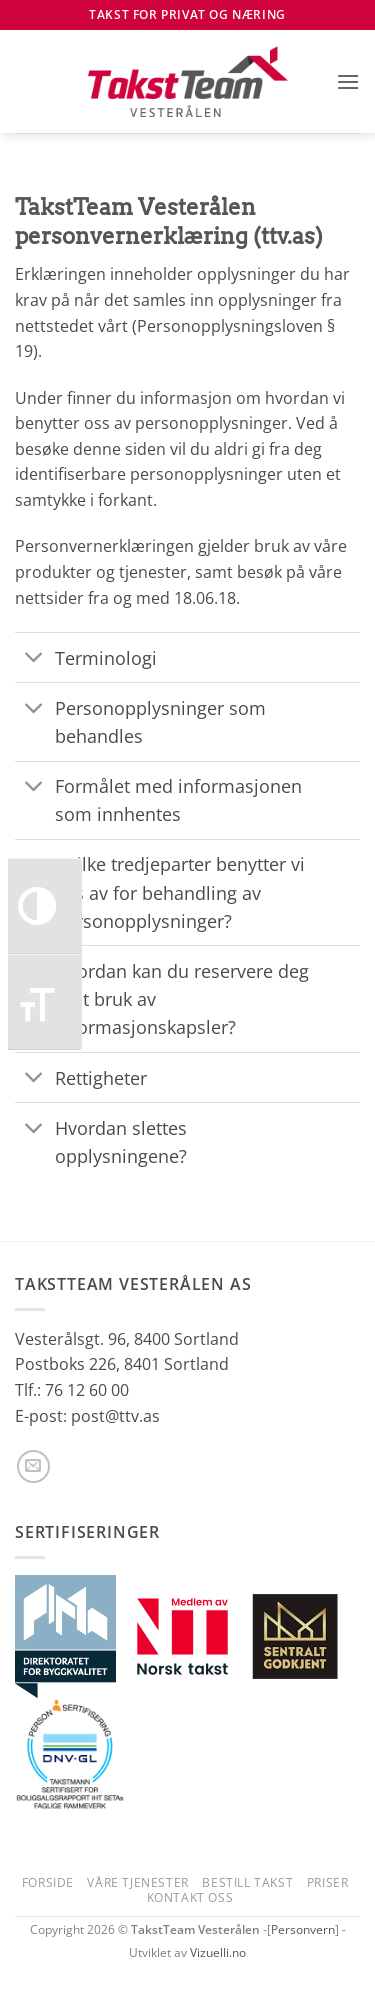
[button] (348, 81)
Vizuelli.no (218, 1952)
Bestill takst (247, 1882)
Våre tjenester (138, 1882)
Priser (328, 1882)
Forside (48, 1882)
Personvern (303, 1929)
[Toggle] (34, 659)
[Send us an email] (33, 1466)
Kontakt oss (190, 1897)
